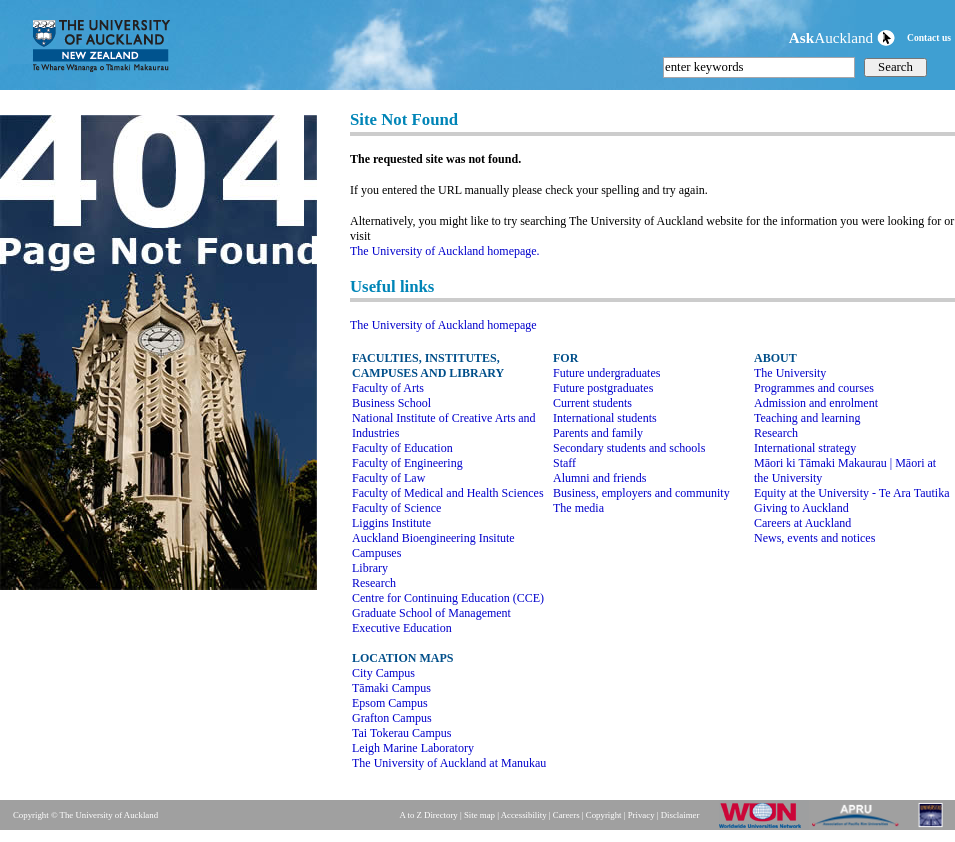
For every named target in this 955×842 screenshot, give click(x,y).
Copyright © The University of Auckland (85, 815)
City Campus (383, 673)
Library (370, 568)
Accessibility (524, 815)
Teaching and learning (807, 418)
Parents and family (598, 433)
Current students (592, 403)
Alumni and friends (599, 478)
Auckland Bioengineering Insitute (433, 538)
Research (374, 583)
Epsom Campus (390, 703)
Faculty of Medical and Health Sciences (448, 493)
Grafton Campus (392, 718)
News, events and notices (814, 538)
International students (605, 418)
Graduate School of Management (431, 613)
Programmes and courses (814, 388)
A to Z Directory (428, 815)
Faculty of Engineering (407, 463)
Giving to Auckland (801, 508)
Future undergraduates (606, 373)
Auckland (842, 37)
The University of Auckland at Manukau (449, 763)
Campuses (376, 553)
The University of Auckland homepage (443, 325)
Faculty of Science (396, 508)
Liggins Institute (391, 523)
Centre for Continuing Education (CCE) (448, 598)
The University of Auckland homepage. (445, 251)
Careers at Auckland (802, 523)
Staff (564, 463)
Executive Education (402, 628)
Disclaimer (680, 815)
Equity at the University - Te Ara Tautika (852, 493)
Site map (479, 815)
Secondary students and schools (629, 448)
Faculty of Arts (388, 388)
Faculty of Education (402, 448)
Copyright (604, 815)
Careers (566, 815)
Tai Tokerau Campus (401, 733)
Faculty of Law (388, 478)
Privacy (641, 815)
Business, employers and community (641, 493)
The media (578, 508)
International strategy (805, 448)
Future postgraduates (603, 388)
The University (790, 373)
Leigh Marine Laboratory (413, 748)
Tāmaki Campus (391, 688)
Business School (391, 403)
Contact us (929, 37)
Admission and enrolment (816, 403)
